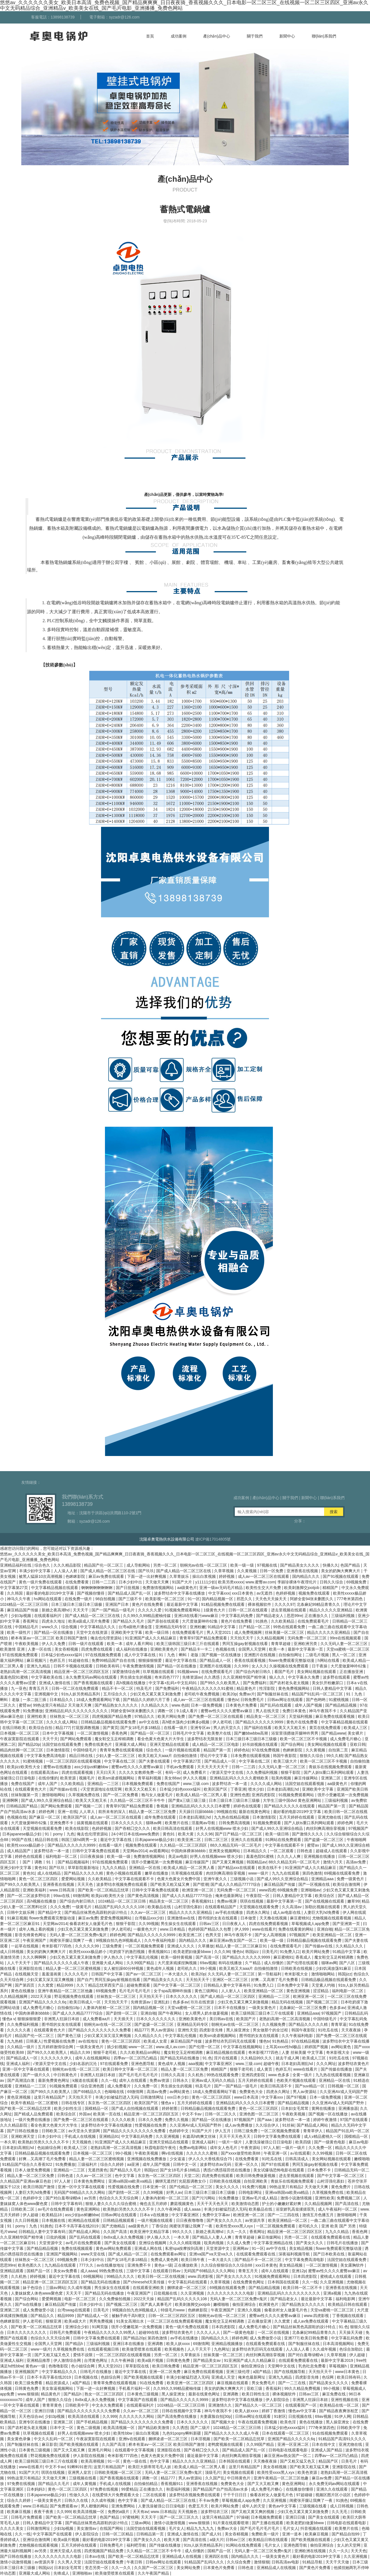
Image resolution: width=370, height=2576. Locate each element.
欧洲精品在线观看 (84, 2220)
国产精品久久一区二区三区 (259, 2405)
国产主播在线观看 (268, 2523)
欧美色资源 (308, 2472)
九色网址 (222, 2349)
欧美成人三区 (356, 1727)
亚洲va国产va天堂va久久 (211, 2254)
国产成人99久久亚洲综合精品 (47, 1800)
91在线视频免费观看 (330, 2433)
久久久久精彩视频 (185, 2243)
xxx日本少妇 (178, 2097)
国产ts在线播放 (29, 2304)
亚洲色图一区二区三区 (259, 2114)
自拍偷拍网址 (290, 1655)
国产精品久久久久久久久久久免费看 (100, 2030)
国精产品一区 (39, 2271)
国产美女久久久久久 (225, 2220)
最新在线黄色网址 (255, 1811)
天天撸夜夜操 (265, 2461)
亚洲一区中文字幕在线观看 (26, 2069)
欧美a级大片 (75, 2321)
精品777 (62, 1727)
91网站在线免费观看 (283, 1839)
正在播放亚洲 (351, 1671)
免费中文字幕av (216, 2215)
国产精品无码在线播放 (180, 2058)
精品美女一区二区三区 (266, 1716)
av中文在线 (149, 1722)
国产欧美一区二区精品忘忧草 (104, 1890)
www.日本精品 (173, 1929)
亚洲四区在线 (217, 2556)
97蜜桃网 (131, 2517)
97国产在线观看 (354, 2119)
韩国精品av (256, 1862)
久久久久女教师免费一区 (141, 1772)
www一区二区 (141, 2047)
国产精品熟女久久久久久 (117, 1705)
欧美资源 (68, 1778)
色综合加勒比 (351, 2349)
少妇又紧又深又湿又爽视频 (51, 1979)
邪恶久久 (244, 1599)
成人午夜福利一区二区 (338, 2209)
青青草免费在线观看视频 (122, 1750)
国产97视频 (296, 2097)
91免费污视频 (254, 2187)
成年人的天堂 (254, 2506)
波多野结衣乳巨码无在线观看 (231, 2041)
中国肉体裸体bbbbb (189, 1851)
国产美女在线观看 (120, 2243)
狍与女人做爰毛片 (157, 1795)
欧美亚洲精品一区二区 (333, 1935)
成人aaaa (193, 2209)
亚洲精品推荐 (39, 2360)
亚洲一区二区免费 (165, 2371)
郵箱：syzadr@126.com (88, 1521)
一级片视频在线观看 (183, 1750)
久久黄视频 (247, 1571)
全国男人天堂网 (252, 1649)
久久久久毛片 (76, 1974)
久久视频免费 (274, 2024)
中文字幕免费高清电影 (47, 1755)
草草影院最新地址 (84, 1867)
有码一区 (173, 1772)
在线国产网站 (112, 2528)
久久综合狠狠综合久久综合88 (227, 2265)
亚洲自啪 (324, 1929)
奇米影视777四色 (57, 1946)
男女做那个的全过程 (271, 2030)
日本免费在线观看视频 (251, 1755)
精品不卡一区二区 (118, 1688)
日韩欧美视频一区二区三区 (118, 2472)
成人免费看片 (195, 1772)
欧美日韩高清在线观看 (173, 1828)
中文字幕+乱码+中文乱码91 (173, 1683)
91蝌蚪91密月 (79, 2467)
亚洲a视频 (332, 2293)
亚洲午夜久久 (215, 1879)
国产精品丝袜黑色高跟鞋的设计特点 (96, 1912)
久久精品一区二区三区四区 (184, 1845)
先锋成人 (61, 2573)
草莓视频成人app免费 (310, 1923)
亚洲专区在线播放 (35, 2422)
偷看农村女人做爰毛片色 (91, 1923)
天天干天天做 (337, 2562)
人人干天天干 (19, 1963)
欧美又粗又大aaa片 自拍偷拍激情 (168, 1755)
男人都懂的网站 (95, 2506)
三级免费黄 (112, 1946)
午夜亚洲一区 (276, 2153)
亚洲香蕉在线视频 (303, 1571)
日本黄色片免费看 (242, 1705)
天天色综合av (31, 2416)
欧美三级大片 (285, 1761)
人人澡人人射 (66, 1571)
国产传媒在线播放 (337, 2069)
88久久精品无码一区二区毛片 (236, 1845)
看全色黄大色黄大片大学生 (161, 1739)
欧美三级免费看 (29, 2383)
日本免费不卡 (319, 2170)
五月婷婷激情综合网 (56, 2047)
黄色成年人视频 (160, 1968)
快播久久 (330, 1565)
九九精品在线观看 (61, 2265)
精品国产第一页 (217, 1750)
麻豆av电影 (359, 2142)
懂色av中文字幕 (302, 2411)
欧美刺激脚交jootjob (302, 1587)
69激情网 (81, 1895)
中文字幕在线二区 (120, 1761)
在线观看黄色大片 (31, 1789)
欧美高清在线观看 (84, 2416)
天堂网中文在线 (282, 2366)
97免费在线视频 (21, 2483)
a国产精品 (262, 2371)
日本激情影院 (58, 1750)
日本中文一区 (62, 2427)
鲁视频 (162, 1806)
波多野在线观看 (337, 1677)
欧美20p (230, 1694)
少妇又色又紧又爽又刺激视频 (243, 2002)
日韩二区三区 (216, 1839)
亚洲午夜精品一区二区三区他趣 (66, 1991)
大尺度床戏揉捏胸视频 (178, 1963)
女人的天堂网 (349, 2545)
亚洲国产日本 (117, 1604)
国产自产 (85, 1979)
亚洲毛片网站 (100, 2450)
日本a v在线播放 (155, 2215)
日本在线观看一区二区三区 (286, 2433)
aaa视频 (195, 2063)
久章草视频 (224, 1571)
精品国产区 (329, 2461)
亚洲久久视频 (249, 2310)
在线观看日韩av (167, 2271)
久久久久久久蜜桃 (202, 2153)
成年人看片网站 (140, 1643)
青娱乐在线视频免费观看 (331, 1767)
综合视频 (69, 1627)
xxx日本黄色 (243, 1593)
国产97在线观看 (275, 2164)
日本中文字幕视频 (58, 1733)
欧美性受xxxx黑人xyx (235, 2226)
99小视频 (208, 1968)
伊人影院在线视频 (89, 2455)
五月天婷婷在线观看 (297, 1817)
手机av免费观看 (180, 1767)
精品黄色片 (246, 1688)
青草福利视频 (150, 1778)
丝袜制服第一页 (25, 1795)
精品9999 (65, 1985)
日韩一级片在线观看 (86, 1643)
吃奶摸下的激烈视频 (127, 1951)
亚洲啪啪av (310, 1890)
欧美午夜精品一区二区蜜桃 (35, 2103)
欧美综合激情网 (347, 1884)
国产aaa (265, 2119)
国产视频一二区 (89, 1806)
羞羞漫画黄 (52, 1974)
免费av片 (247, 1694)
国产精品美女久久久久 (300, 1565)
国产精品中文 (50, 1912)
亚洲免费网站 (123, 2506)
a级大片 (217, 2539)
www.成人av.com (171, 2047)
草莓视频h (338, 2366)
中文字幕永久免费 (304, 1677)
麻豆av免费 (88, 1918)
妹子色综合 (33, 2287)
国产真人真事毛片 (156, 2304)
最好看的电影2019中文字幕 (50, 1593)
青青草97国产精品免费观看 (203, 1638)
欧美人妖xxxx (178, 2343)
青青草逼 (338, 2024)
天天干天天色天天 (235, 2136)
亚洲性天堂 (187, 2030)
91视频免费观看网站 (183, 1610)
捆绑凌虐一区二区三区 (187, 2287)
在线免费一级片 (79, 1599)
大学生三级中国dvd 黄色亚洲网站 (292, 1800)
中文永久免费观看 (108, 2405)
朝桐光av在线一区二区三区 (204, 1565)
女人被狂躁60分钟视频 (124, 1968)
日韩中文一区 (185, 2164)
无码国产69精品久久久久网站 (80, 2192)
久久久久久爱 (150, 1610)
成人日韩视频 (12, 1951)
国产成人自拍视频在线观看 (135, 2108)
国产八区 (347, 1963)
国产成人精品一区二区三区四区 (228, 1996)
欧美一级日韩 (157, 1632)
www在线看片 (264, 1929)
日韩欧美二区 (54, 2131)
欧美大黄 (186, 1834)
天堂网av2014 (135, 1851)
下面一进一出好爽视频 (147, 1576)
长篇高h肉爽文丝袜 (199, 2136)
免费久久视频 (177, 2119)
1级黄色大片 (214, 1610)
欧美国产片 (246, 2019)
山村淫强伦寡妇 (188, 1907)
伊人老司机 (222, 1722)
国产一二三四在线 (284, 2215)
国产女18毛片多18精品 (140, 1727)
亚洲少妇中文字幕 (16, 1867)
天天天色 (85, 1884)
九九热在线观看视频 (333, 2075)
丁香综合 (159, 2226)
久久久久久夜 (19, 2030)
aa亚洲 (133, 2164)
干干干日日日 (235, 2495)
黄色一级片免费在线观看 (41, 1582)
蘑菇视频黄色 (182, 2203)
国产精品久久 (43, 2315)
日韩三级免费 (246, 2131)
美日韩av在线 (221, 2019)
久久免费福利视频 (262, 1772)
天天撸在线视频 (273, 1918)
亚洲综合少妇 (77, 2327)
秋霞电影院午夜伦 (161, 2147)
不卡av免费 (209, 2500)
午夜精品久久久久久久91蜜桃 (208, 1688)
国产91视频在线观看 (341, 1576)
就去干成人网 (288, 2058)
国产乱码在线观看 (276, 1705)
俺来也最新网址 (229, 1895)
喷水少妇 (256, 1789)
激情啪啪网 (347, 2215)
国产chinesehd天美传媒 (144, 2282)
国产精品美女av (207, 2360)
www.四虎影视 (201, 2276)
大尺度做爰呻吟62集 (200, 1621)
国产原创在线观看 (163, 1621)
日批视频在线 (166, 2293)
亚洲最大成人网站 (131, 1744)
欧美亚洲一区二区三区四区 (191, 2383)
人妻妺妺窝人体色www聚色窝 (37, 2293)
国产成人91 (212, 2534)
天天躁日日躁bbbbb (196, 1811)
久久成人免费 (239, 2243)
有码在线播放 (230, 1963)
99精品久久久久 (121, 2276)
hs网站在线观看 (48, 1599)
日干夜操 (320, 1666)
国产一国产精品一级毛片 (114, 1610)
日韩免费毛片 (252, 1699)
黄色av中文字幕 (282, 2506)
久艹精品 (253, 1963)
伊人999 (242, 1929)
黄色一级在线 (135, 2461)
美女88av (172, 1778)
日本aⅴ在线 (95, 2556)
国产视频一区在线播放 (222, 1655)
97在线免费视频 (266, 1750)
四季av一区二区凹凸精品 (136, 2058)
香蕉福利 (274, 2388)
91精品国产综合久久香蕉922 (27, 2164)
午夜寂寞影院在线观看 (20, 1739)
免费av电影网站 (193, 2147)
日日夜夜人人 (234, 1923)
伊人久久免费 (54, 1643)
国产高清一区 (208, 1957)
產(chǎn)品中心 (216, 36)
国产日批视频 (128, 1587)
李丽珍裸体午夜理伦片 (297, 1582)
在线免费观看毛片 (314, 1621)
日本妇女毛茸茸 (295, 2108)
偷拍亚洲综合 (244, 2304)
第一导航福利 (270, 1974)
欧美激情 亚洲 (13, 1649)
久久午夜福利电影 (160, 1940)
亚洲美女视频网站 (225, 1851)
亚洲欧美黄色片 (164, 1649)
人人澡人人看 (298, 2349)
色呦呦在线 (114, 2091)
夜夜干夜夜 (44, 2511)
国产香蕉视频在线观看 (94, 1683)
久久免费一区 (146, 2086)
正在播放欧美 (186, 2265)
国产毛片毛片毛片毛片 (139, 2075)
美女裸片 (356, 1733)
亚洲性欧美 (37, 1716)
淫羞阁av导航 (203, 1823)
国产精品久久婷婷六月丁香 (147, 1699)
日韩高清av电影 (285, 2562)
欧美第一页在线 (107, 2114)
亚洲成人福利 (18, 2063)
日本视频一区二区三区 (20, 1733)
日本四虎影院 (305, 2276)
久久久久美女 (12, 2528)
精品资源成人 (58, 2383)
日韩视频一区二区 (344, 2086)
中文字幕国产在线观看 (138, 2399)
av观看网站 (159, 1851)
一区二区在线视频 (274, 2332)
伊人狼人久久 (159, 2237)
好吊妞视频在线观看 (260, 1744)
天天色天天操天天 (271, 1599)
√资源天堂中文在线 (227, 1772)
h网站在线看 (329, 1660)
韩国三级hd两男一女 (79, 1839)
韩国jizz (252, 1951)
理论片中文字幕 (214, 1755)
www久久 (50, 1627)
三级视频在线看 (83, 2478)
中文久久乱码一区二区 (54, 2439)
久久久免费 (60, 1907)
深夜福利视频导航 (294, 2254)
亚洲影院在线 (31, 1968)
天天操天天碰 (351, 2332)
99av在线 (62, 1895)
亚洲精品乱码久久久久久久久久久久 (77, 1711)
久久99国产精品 (141, 1963)
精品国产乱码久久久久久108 (120, 1907)
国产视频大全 (223, 2422)
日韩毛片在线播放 (343, 2243)
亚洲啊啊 (10, 1800)
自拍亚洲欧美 (256, 2181)
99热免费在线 (111, 2271)
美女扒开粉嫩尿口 (328, 1683)
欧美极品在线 (159, 1907)
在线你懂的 (48, 1778)
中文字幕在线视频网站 (243, 2047)
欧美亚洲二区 (189, 1839)
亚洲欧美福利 (35, 1890)
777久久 (86, 2265)
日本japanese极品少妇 (22, 1834)
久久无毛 (340, 2511)
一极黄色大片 (145, 1929)
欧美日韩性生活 (256, 2394)
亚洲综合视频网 (153, 2243)
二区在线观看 (154, 2495)
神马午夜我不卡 (323, 1711)
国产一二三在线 (292, 2383)
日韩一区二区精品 (118, 2534)
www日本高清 (246, 2097)
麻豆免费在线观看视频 (335, 1716)
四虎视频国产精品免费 (112, 1716)
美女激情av (87, 2528)
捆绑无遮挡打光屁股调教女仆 (181, 2181)
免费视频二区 (349, 2198)
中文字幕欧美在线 (47, 1677)
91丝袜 (288, 2125)
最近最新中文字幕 (183, 1604)
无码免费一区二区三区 (307, 1638)
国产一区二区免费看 (121, 1795)
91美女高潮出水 (130, 2321)
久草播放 (206, 1946)
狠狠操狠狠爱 (150, 1660)
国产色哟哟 (316, 1699)
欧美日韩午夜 (193, 2259)
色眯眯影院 (75, 1576)
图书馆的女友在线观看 (218, 1918)
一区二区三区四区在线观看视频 (74, 1761)
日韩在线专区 (73, 2103)
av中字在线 (276, 2248)
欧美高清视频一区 (119, 2427)
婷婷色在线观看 (247, 1806)
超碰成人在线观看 (332, 1851)
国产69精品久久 (87, 2091)
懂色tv (233, 1699)
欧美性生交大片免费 (264, 1587)
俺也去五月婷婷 (154, 2203)
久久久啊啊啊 (35, 1957)
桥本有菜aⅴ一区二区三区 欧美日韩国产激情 (49, 1638)
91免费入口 (290, 1951)
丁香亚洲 (238, 1789)
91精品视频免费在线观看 (223, 1604)
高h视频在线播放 (131, 1683)
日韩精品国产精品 (22, 1806)
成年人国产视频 (309, 1705)
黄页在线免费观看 (325, 1727)
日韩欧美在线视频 (297, 1968)
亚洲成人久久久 (181, 1946)
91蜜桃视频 (339, 1699)
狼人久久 (277, 1677)
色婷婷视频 (286, 1593)
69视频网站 (93, 2276)
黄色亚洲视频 (298, 1991)
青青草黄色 (52, 2405)
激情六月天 (333, 1862)
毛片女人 (176, 2528)
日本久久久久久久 (127, 1823)
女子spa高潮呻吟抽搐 (173, 1991)
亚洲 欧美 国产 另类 (339, 2226)
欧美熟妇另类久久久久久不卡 (44, 2142)
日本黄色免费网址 (90, 2181)
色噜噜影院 (58, 2366)
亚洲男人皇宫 (80, 2472)
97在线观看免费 (114, 2063)
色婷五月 (58, 1660)
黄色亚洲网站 (88, 2209)
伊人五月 (223, 2131)
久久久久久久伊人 (57, 2058)
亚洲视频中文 (46, 1694)
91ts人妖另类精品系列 (81, 1694)
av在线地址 (88, 2041)
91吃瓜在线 (328, 2030)
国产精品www (333, 1733)
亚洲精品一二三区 (103, 1783)
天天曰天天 (106, 1772)
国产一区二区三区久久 (180, 2517)
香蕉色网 (119, 1733)
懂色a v (8, 2019)
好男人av (174, 2192)
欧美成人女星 (156, 2041)
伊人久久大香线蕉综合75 (210, 2159)
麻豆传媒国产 (197, 1862)
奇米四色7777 (167, 1677)
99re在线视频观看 (346, 1638)
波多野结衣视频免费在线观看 (122, 1884)
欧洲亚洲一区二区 (198, 1890)
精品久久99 (80, 2052)
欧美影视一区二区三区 (165, 1599)
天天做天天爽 (157, 1582)
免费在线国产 (23, 1783)
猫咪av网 (154, 1823)
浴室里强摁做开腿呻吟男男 (295, 1733)
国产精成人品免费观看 (34, 2114)
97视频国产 (358, 1828)
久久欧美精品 (283, 1621)
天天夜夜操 (351, 2030)
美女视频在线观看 (239, 2472)
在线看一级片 (176, 1727)
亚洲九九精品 (39, 1666)
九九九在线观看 (286, 1873)
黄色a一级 (163, 2265)
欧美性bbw (123, 2433)
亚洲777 (291, 2338)
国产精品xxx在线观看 (237, 1867)
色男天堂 (213, 1935)
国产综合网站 (293, 1744)
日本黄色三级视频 (143, 2394)
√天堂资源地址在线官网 (101, 1789)
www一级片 (259, 1873)
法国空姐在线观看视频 (305, 1783)
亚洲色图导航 (143, 2063)
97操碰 (242, 2517)
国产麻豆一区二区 (45, 1817)
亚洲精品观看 (12, 2271)
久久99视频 (149, 1923)
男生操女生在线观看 (179, 1923)
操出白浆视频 (204, 1576)
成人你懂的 (274, 1963)
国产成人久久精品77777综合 (236, 1884)
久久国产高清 (115, 2231)
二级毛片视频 (317, 1655)
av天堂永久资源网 (84, 2131)
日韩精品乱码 (356, 2013)
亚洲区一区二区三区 (230, 1979)
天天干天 (50, 1739)
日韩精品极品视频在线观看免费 (109, 1722)
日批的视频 (56, 2237)
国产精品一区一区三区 (150, 1733)
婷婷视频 (227, 1576)
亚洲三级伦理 (238, 2371)
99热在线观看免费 (289, 1627)
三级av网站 (55, 2287)
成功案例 (178, 36)
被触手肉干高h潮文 (129, 2315)
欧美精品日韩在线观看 (348, 2304)
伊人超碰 (31, 2215)
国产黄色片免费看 (315, 2567)
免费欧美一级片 (265, 2534)
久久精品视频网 (271, 1638)
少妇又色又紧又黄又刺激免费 (156, 1694)
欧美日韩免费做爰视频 (256, 2175)
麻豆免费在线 (334, 2394)
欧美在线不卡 (270, 1867)
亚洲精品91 (109, 2136)
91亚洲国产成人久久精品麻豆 (151, 1638)
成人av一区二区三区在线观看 (264, 1576)
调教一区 (166, 1711)
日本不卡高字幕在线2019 (77, 2226)
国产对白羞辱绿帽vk (64, 2198)
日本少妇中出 (131, 1582)
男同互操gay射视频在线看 (245, 1643)
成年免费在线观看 (160, 1817)
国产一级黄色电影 (330, 2142)
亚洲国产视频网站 (62, 2254)
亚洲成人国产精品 (327, 2450)
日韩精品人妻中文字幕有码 (227, 1985)
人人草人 (87, 1811)
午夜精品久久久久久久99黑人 (110, 2332)
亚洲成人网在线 (148, 2248)
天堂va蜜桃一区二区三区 (348, 1649)
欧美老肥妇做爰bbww (192, 1951)
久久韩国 (15, 1593)
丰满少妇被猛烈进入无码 (116, 2097)
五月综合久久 (115, 1694)
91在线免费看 (152, 2383)
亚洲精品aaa (322, 1879)
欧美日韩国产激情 (39, 2187)
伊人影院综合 (278, 2399)
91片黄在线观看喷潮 (231, 2523)
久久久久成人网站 (62, 1722)
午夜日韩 (135, 2562)
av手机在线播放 (229, 1912)
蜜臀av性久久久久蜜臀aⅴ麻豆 (227, 1711)
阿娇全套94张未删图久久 (312, 1599)
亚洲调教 (155, 2343)
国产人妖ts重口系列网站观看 (329, 1772)
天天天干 (81, 1610)
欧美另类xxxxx (230, 1582)
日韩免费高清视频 (235, 1823)
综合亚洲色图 (93, 2086)
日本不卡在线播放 (230, 2007)
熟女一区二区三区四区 (105, 2394)
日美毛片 (270, 1951)
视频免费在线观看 (314, 1593)
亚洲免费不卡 (62, 1823)
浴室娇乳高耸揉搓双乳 (296, 2209)
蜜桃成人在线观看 (336, 2276)
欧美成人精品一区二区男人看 (202, 1795)
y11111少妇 (205, 1582)
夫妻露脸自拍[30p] (216, 2416)
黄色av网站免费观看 (114, 2248)
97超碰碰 (304, 2495)
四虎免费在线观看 (97, 1649)
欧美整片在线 (219, 1733)
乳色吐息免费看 (312, 2366)
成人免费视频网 (248, 1632)
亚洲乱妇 (162, 2002)
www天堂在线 (93, 2254)
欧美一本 (115, 1643)
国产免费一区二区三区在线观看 (216, 1716)
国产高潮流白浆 (21, 2080)
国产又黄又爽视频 (228, 1862)
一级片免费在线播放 (33, 2119)
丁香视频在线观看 (348, 2315)
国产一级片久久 (37, 2075)
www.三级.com (196, 1783)
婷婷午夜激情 (325, 2119)
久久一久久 (237, 2231)
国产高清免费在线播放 (177, 2416)
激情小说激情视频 (296, 2198)
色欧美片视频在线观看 (297, 2080)
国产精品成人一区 (216, 1660)
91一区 (194, 1599)
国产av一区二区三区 (144, 1974)
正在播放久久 (317, 1615)
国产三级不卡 (130, 1599)
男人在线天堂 (268, 1711)
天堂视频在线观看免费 (43, 1828)
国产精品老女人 (270, 1615)
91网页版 (100, 2327)
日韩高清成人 (297, 2159)
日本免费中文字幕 (293, 1985)
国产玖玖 (146, 1571)
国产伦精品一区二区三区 (191, 2187)
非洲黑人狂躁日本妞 (62, 2019)
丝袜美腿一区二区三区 (285, 1632)
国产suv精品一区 (310, 2086)
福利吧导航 (137, 2545)
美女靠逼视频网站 (58, 2388)
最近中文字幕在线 (181, 1660)
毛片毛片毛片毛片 (135, 1991)
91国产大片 (182, 1582)
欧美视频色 (175, 2349)
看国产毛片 (284, 1671)
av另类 (90, 2198)
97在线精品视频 (305, 2041)
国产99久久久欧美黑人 (220, 1683)
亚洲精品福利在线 (16, 1565)
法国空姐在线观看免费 (62, 1744)
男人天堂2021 (219, 1632)
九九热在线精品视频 (232, 1817)
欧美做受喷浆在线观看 (142, 2349)
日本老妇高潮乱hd (283, 1789)
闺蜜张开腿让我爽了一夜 (72, 1940)
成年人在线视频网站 (93, 2058)
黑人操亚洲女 (238, 2030)
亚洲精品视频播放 (227, 2343)
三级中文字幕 (138, 2271)
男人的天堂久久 (227, 1727)
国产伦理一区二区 (205, 2047)
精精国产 (330, 1587)
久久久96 (205, 1834)
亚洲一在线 (67, 1811)
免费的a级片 (119, 2511)
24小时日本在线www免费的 (135, 1834)
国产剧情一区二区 (122, 2013)
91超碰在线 (78, 1660)
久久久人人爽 (289, 1856)
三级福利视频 (343, 1615)
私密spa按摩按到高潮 (184, 2248)
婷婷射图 (170, 2108)
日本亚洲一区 (154, 2187)
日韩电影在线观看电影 (288, 2450)
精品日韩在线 (81, 1755)
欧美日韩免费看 (315, 2338)
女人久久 (259, 1666)
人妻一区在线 (40, 1649)
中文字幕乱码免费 (237, 1615)
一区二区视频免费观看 (145, 1946)
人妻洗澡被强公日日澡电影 (269, 2142)
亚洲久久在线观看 (247, 1839)
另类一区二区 (165, 1565)
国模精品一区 (97, 2108)
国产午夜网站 (170, 2013)
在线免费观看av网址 (169, 2254)
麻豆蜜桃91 (300, 1918)
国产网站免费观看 (76, 1739)
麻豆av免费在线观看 (106, 1576)
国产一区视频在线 (314, 1884)
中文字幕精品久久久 (98, 1627)
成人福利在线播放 (132, 1649)
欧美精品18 (52, 2215)
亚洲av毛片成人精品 (260, 2198)
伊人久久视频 (195, 1778)
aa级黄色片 (187, 1587)
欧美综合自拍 (41, 1727)
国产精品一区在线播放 (54, 1632)
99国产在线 (21, 1839)
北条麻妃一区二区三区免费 (303, 2007)
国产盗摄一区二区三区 (324, 1839)
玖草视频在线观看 (159, 1671)
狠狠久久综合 (312, 1755)
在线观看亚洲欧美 (149, 2287)
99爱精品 (129, 2489)
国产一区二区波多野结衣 (29, 1895)
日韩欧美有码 (108, 1666)
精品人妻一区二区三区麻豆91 (242, 1946)
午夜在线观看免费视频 (258, 2422)
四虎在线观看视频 (78, 1772)
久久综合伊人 (268, 2125)
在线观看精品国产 (221, 1907)
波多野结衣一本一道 (230, 1783)
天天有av (141, 2511)
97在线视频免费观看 (20, 1655)
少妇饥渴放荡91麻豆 (333, 1968)
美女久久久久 (228, 2187)
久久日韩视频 (27, 2220)
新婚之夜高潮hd (56, 1610)
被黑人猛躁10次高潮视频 (41, 1576)
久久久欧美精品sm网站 (140, 2052)
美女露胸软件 (352, 2265)
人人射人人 (231, 1991)
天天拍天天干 (242, 1638)
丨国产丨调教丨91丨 (37, 1862)
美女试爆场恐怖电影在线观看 (279, 2170)
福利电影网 (346, 2299)
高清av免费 (356, 1862)
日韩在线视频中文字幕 (182, 2411)
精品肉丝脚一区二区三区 (22, 1750)
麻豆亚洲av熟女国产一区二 (233, 1940)
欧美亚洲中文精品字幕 (150, 2231)
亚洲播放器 (348, 2108)
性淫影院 (267, 1688)
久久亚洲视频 (168, 2136)
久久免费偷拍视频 (115, 2299)
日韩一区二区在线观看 (248, 1610)
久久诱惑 (212, 1677)
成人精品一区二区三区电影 (216, 1744)
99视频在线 (227, 1811)
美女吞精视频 (67, 1649)
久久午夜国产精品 (154, 2573)
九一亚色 (19, 1688)
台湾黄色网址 (96, 2360)
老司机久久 (187, 1968)
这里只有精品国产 (50, 2097)
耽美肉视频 (281, 1778)
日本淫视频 (201, 2439)
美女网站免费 (189, 2567)
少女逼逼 (178, 2159)
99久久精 (334, 1755)
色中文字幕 (125, 2175)
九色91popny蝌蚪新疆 (182, 2433)
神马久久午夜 (19, 1599)
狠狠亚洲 (54, 2321)
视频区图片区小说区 (333, 2495)
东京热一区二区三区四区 (110, 2103)
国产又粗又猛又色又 (52, 2355)
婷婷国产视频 (317, 2047)
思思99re (294, 1615)
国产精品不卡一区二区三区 (259, 2259)
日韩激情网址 (152, 2097)
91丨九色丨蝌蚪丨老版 (179, 1655)
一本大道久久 (176, 1974)
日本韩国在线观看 (284, 2282)
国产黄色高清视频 (143, 1895)
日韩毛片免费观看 (66, 2332)
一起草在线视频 (25, 1946)
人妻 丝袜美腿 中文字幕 (303, 2052)
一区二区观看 (282, 1851)
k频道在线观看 (85, 2080)
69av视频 (208, 1963)
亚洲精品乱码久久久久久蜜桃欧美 (240, 1778)
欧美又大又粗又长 (291, 1727)
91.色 (207, 2058)
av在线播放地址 (111, 2265)
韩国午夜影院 (285, 1755)
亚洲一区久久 (247, 2164)
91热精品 (280, 2041)
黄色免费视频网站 (294, 1688)
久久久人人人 (208, 2332)
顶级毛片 (213, 2472)
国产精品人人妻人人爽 (212, 2237)
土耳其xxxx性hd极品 (284, 2047)
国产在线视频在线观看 (325, 1901)
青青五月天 (39, 1688)
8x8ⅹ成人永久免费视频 (124, 2237)
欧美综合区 (325, 1895)
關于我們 (255, 36)
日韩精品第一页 (150, 2534)
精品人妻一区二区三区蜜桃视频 (74, 1968)
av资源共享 (255, 2220)
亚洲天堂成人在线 (66, 2551)
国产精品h (74, 2343)
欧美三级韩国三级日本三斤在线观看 (188, 1643)
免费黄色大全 (251, 2091)
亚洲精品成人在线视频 (182, 2556)
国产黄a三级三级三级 (187, 1800)
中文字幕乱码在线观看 (188, 2282)
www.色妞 (180, 1705)
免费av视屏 (227, 1901)
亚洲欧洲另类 (306, 1643)
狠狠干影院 (291, 1772)
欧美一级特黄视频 (177, 1957)
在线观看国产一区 (301, 2405)
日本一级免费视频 (207, 1705)
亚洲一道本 (292, 2534)
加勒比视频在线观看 (323, 1907)
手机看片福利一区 (135, 2388)
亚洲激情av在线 (181, 1918)
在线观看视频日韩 (104, 2349)
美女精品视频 (301, 2248)
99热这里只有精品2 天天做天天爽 (63, 1705)
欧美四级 (303, 2142)
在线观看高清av (45, 1772)
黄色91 (169, 1834)
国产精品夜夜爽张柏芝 (339, 2411)
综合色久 (42, 1565)
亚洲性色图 (240, 1795)
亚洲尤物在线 (330, 1817)
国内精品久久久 (306, 1576)
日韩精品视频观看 (119, 2220)
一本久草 (8, 2142)
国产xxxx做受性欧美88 (241, 2153)
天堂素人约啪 (324, 1985)
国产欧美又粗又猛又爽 (170, 1884)
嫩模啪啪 (362, 2159)
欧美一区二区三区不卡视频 (304, 1739)
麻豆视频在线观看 (233, 2383)
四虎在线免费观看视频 (269, 1923)
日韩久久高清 (173, 2075)
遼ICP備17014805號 (213, 1539)
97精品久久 (144, 1716)
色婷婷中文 (179, 2131)
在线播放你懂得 (300, 2489)
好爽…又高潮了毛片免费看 (275, 1979)
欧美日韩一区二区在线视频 (162, 2276)
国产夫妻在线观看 (155, 1761)
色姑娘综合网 (49, 2147)
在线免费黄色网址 (249, 2282)
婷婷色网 (47, 1811)
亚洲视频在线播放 (320, 1856)
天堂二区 (192, 2175)
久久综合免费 (239, 2562)
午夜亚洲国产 (35, 1940)
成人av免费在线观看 (311, 2321)
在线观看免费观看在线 (331, 2237)
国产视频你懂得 (91, 1593)
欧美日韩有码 (349, 2377)
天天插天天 (124, 2019)
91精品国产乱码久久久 (204, 2562)
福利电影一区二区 (62, 1856)
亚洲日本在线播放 (129, 2343)
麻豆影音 (49, 2444)
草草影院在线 (137, 2366)
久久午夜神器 (169, 2209)
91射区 (280, 2416)
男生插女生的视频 (136, 1677)
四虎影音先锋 (211, 2030)
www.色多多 (279, 2075)
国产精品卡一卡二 (197, 1649)
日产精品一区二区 (255, 1627)
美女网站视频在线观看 (317, 1671)
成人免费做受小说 (39, 2310)
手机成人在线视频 (80, 2136)
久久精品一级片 (21, 2047)
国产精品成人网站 (313, 2125)
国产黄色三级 (69, 2035)
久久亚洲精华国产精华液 (245, 1677)
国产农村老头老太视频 (290, 1683)
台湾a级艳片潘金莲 (135, 1627)
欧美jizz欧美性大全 (24, 1767)
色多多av (181, 2002)
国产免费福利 (255, 1683)
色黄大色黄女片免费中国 (179, 1879)
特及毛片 (144, 1688)
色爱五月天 (198, 2506)
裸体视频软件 (260, 1604)
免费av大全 (227, 2528)
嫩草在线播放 (157, 1873)
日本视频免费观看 (138, 1783)
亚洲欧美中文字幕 (127, 1632)
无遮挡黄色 (97, 2170)
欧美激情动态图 (245, 2203)
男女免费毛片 (264, 2383)
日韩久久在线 (76, 2500)
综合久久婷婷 (112, 2164)
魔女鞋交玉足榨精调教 (115, 1739)
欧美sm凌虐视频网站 (117, 1778)
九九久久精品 (114, 1867)
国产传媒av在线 (64, 1789)
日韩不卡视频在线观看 (73, 1666)
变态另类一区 (97, 2567)
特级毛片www (173, 2310)
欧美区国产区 (216, 1789)
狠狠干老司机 (105, 2052)
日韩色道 (305, 1851)
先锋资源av (192, 1677)
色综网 (328, 2377)
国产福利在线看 (258, 1727)
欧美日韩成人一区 (85, 2002)
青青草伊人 (313, 2131)
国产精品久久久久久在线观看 (290, 1806)
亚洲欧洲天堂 (23, 2136)
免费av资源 (159, 2080)
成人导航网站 (139, 1565)
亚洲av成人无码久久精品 (213, 2080)
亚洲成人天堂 (223, 2377)
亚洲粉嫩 (197, 1627)
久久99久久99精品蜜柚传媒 (147, 1615)
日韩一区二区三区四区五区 (172, 2315)
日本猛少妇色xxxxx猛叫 (62, 1655)
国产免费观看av (64, 2506)
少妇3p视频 (21, 1615)
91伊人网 (342, 2416)
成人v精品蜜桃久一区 (323, 2136)
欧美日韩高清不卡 (276, 2086)
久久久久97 (285, 1604)
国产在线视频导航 (290, 2371)
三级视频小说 (242, 1879)
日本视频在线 (54, 2220)
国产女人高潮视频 (271, 1935)
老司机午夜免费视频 (202, 1694)
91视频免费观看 (267, 1823)
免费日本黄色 (294, 1711)
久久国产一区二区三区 (154, 2567)
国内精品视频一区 (218, 1599)
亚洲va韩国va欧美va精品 (130, 2181)
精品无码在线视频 (287, 2002)
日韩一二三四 (104, 1582)
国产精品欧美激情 (154, 2427)
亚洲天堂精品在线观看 (170, 1744)
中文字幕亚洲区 (219, 2063)
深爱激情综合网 (126, 1671)
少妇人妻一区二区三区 (116, 1755)
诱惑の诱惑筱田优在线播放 (227, 2170)
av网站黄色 (341, 2047)
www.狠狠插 (28, 2394)
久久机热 (196, 2075)
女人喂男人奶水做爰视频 (207, 2013)
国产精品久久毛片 (129, 1621)
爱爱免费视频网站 (116, 1918)
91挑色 (262, 1621)
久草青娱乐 (179, 1576)
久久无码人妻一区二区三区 (344, 1643)
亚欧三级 (255, 2388)
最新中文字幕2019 (337, 2360)
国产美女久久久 (310, 2243)
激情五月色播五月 (318, 2215)
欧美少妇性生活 (68, 2108)
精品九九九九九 (200, 2528)
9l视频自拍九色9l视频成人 (119, 1940)
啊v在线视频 (172, 2153)
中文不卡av (192, 2114)
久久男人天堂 (70, 2562)
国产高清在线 (347, 2203)
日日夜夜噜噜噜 (190, 2220)
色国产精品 (350, 1565)
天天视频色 (82, 2142)
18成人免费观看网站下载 (98, 1699)
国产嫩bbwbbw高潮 (251, 1733)
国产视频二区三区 (322, 2002)
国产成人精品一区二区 (128, 2254)
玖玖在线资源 (203, 2002)
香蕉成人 (304, 1957)
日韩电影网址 (250, 2192)
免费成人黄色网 (165, 2259)
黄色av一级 (35, 2366)
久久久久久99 (87, 1946)
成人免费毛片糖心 (346, 1739)
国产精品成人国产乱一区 (130, 1593)
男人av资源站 (163, 2030)
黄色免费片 (341, 2187)
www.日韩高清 (63, 1890)
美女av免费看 (65, 2271)
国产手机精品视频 (92, 2422)
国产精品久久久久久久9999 (259, 1722)
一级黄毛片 (82, 1907)
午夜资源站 (251, 2147)
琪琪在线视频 (252, 1901)
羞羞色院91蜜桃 (14, 1677)
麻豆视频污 (37, 1660)
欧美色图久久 (30, 2265)
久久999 (241, 1666)
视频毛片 (87, 1778)
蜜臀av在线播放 (57, 1767)
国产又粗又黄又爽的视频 (253, 2511)
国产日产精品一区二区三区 (239, 1834)
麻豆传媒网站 (306, 1778)
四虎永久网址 (258, 1912)
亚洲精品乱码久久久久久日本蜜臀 (201, 1806)
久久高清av (292, 1907)
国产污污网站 (204, 2198)
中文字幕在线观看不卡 (285, 1845)
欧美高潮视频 (93, 2461)
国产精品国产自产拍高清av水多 (221, 2489)
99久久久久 (182, 2231)
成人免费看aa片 (97, 2019)
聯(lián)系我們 (324, 36)
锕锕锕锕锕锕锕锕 (97, 1587)
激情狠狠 (262, 2562)
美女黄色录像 (19, 2439)
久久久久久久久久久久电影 (231, 2293)
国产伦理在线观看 (303, 1963)
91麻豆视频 (17, 1918)
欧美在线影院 (77, 1828)
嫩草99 (353, 1901)
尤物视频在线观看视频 (332, 1918)
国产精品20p (29, 1744)
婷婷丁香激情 (274, 2411)
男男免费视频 (101, 2321)
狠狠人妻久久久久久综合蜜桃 (111, 2203)
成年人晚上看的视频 (37, 1929)
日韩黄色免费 (178, 2360)
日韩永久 (181, 2080)
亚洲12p (299, 2271)
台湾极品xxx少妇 (150, 1918)
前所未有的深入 (112, 1811)
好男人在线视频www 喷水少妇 (222, 1828)
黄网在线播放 (324, 2108)
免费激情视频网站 (158, 1587)
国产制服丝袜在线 (273, 1694)
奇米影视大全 (296, 1974)
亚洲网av (241, 2248)
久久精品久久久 (155, 1705)
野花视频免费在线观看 (74, 1996)
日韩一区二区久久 (221, 2114)
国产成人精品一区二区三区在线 (108, 1571)
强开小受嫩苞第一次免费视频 (342, 1795)
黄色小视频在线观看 (124, 1873)
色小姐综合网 (83, 2366)
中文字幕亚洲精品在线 (274, 2243)
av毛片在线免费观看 (56, 2209)
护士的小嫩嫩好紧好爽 (282, 2203)
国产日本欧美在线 (329, 2254)
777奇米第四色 (350, 1599)
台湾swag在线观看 (74, 2310)
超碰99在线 (149, 2332)
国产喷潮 (201, 1884)
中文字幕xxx (219, 1593)
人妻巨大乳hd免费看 (322, 1912)
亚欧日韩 (358, 1744)
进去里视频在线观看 (289, 1610)
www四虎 (267, 1890)
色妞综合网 (111, 2377)
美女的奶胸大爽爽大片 (341, 1571)
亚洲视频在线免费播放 (147, 2159)
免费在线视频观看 (77, 2248)
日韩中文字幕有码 (67, 2203)
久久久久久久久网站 (137, 2416)
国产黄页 (110, 1727)
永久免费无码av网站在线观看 (91, 1677)
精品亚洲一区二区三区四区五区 (82, 1671)
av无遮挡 (265, 1593)
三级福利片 (88, 2164)
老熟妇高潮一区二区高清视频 (26, 1671)
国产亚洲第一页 (346, 1923)
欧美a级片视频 (150, 2360)
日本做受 (248, 1918)
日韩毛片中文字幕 (189, 1733)
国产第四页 (25, 1985)
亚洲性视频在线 (345, 2399)
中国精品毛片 (27, 1627)
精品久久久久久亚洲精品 (331, 1610)
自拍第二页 (338, 1750)
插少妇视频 (117, 2047)
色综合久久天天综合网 (119, 2198)
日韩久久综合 (332, 1582)
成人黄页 (265, 2069)
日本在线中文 (324, 2444)
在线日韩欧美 (14, 1727)
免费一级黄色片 (351, 1879)
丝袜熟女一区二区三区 (70, 1716)
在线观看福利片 (48, 1615)
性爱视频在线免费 (60, 2041)
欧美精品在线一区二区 (340, 2405)
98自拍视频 (105, 1599)
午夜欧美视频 (27, 1643)
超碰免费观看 (139, 1985)
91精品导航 (312, 2562)
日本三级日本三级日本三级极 (77, 1604)
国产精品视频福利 (74, 1862)
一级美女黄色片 (263, 2007)
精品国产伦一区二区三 (104, 1565)
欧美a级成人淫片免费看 (89, 1621)
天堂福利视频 (301, 1716)
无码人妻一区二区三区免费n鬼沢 (79, 1935)
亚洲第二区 (331, 1778)
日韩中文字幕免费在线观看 (96, 1851)
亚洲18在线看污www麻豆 (196, 1615)
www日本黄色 (347, 2371)
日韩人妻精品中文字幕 (333, 1688)
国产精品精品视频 (341, 1705)
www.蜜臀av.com (260, 1582)
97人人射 (271, 2147)
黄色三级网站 (207, 1991)
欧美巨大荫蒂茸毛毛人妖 (150, 2467)
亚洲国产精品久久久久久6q (43, 2002)
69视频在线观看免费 (342, 1873)
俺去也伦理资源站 (106, 1638)
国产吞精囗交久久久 (133, 1828)
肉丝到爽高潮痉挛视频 (326, 1828)
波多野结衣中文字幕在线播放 (180, 1593)
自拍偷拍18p (69, 2007)
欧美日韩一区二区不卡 (303, 2287)
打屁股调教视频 (86, 1727)
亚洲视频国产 (27, 2371)
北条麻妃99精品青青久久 (319, 1604)
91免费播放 (33, 1711)
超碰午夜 (271, 2063)
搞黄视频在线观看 (93, 1823)
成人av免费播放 (239, 2125)
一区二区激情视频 (93, 1733)
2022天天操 (41, 1996)
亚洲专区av (200, 1727)
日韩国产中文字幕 (107, 1974)
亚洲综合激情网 (37, 2539)
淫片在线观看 (226, 2058)
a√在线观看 (300, 2153)
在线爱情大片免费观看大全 (116, 2495)
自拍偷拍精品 (146, 2483)
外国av (85, 2114)
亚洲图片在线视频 (260, 1655)
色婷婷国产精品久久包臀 (210, 1929)
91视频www (188, 1671)
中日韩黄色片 (65, 2075)
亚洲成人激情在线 (55, 1683)
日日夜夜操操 (92, 1856)
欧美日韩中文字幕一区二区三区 (131, 2069)
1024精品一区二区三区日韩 (24, 1604)
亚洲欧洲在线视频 (310, 2551)
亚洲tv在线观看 (132, 2439)
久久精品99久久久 (257, 2058)
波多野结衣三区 (215, 2511)
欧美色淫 (288, 2422)
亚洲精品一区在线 (145, 1867)
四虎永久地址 (54, 1621)
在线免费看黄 (77, 1582)
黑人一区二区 (344, 1655)
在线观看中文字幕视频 (135, 2450)
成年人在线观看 (133, 2080)
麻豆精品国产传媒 (23, 1610)
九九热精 (15, 2041)
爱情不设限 (83, 2355)
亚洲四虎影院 (264, 1795)
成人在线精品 (49, 1873)
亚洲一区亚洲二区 (293, 2444)
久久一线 (109, 2080)
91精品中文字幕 (222, 1627)
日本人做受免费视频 (33, 2170)
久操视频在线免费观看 (289, 1666)
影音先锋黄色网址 (31, 1935)
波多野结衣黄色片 (353, 2063)
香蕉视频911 (203, 1901)
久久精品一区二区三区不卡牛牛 (138, 1800)
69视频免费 (356, 1582)
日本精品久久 (62, 1699)
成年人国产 (48, 1783)
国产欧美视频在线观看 (144, 2377)
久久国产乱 (215, 2478)
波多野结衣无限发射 (205, 1739)
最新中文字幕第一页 (306, 1649)
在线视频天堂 (27, 1974)
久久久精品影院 (67, 1565)
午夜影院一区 (258, 1895)
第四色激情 (312, 1873)
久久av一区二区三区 (148, 1912)
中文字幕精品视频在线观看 (55, 1587)
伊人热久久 (114, 1957)
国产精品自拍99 (346, 2534)
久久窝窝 (46, 1985)
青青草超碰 (281, 1643)
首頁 (150, 36)
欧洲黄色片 (269, 2304)
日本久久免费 (150, 2119)
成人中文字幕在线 (140, 1655)
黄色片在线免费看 (148, 1604)
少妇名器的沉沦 (83, 2063)
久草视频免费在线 (84, 1795)
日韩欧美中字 (77, 2405)
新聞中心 (287, 36)
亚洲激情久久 (220, 2405)
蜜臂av (25, 1705)
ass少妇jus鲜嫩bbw (91, 1767)
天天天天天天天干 (213, 1767)
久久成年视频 (79, 2287)
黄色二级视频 (89, 2427)
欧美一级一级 (242, 1565)
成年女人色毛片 (224, 2147)
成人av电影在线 (287, 1912)
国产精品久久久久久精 (84, 1873)
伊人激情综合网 (67, 2360)
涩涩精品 (321, 1991)
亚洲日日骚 (44, 2411)
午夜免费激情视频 (139, 1666)
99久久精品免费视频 (302, 2388)
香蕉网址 (31, 1621)
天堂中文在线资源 (92, 1632)
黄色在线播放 (23, 1991)
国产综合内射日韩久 (254, 1671)
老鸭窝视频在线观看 (226, 2444)
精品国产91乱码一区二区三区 (318, 1694)
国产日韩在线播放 (23, 2131)
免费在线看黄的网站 (296, 1929)
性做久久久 (79, 2495)
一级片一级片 (230, 2142)
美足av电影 (178, 1856)
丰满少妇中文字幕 (35, 1571)
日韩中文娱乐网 (21, 1912)
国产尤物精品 (114, 2226)
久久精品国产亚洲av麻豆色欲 (26, 2181)
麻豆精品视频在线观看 (226, 2052)
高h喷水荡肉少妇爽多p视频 (186, 1722)
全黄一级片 (302, 2075)
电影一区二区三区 (80, 2299)
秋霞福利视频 (178, 2489)
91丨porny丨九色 (60, 1834)
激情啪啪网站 (54, 1795)
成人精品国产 (19, 1851)
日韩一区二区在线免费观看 (75, 1688)
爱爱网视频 (52, 2299)
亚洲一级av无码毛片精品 (221, 1587)
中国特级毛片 (85, 1750)
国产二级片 (200, 2427)
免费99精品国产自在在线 (114, 1660)
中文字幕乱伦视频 (143, 1957)
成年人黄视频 (85, 2483)
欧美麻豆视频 (19, 2511)
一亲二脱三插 (35, 1699)
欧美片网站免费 (172, 1716)
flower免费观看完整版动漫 (292, 1660)
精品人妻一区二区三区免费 (153, 1811)
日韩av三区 (209, 1923)
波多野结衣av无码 (216, 2164)
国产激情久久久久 (308, 1834)
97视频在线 (267, 1565)
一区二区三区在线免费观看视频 (175, 2321)
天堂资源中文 (51, 2243)
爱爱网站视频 (73, 1879)
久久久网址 (326, 2063)
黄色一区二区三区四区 (39, 1879)
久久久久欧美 (123, 2119)
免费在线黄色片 (99, 1744)
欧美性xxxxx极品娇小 (26, 1845)
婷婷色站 (242, 1750)
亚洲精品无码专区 (171, 1627)
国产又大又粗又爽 (69, 2450)
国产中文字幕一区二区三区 (177, 1985)
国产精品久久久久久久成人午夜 (62, 1963)
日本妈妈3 (36, 2489)
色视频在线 (226, 1649)
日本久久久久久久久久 (156, 2019)
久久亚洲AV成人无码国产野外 (338, 2103)
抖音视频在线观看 (316, 2528)
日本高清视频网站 (339, 2343)
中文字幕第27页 (14, 1587)
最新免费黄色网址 (54, 2080)
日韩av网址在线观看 (285, 1699)
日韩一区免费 (272, 1571)
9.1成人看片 (187, 1711)
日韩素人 (34, 2041)
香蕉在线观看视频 (250, 1660)
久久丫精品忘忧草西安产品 (100, 1985)
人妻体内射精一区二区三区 (107, 2007)
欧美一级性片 (19, 1632)
